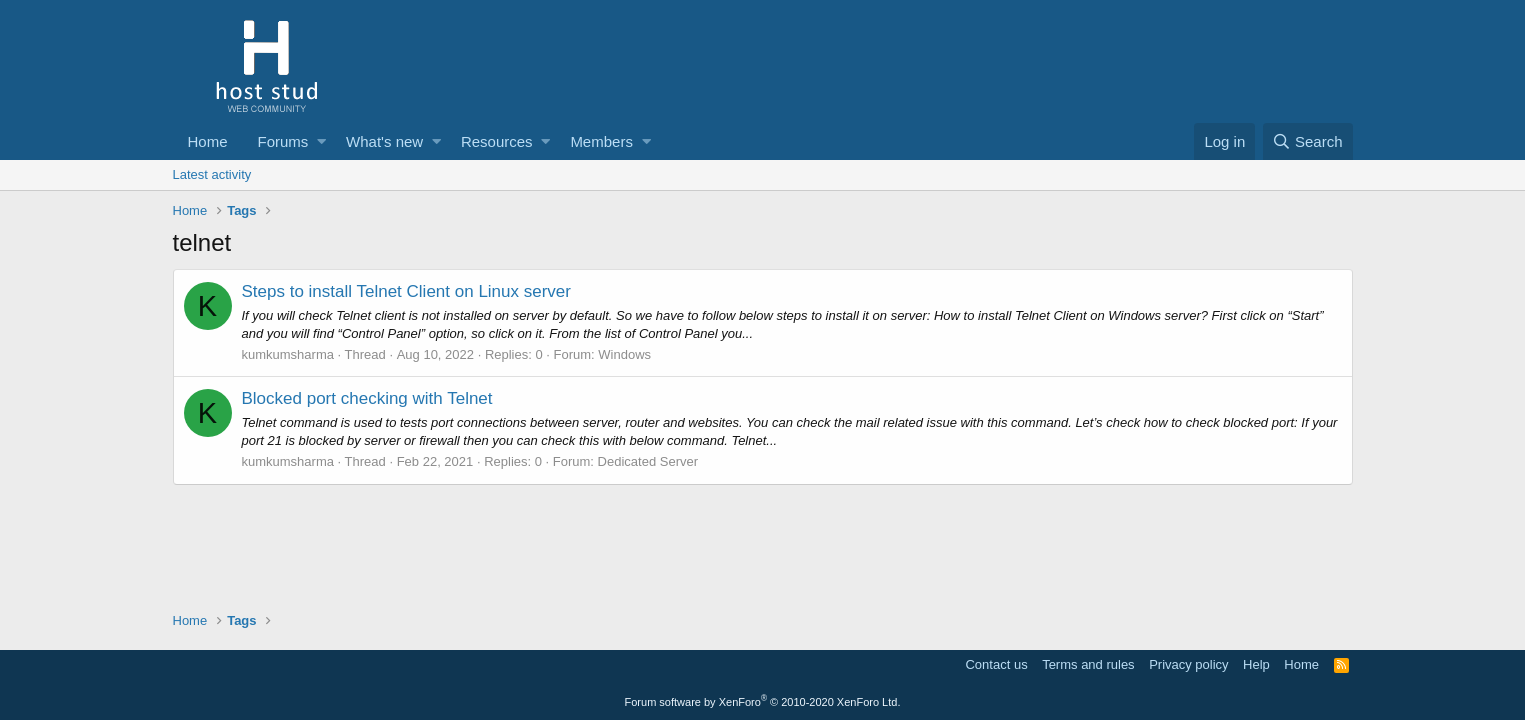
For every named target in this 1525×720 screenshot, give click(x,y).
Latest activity (212, 174)
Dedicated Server (648, 461)
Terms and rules (1088, 664)
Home (208, 141)
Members (601, 141)
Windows (624, 354)
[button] (321, 141)
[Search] (1308, 141)
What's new (384, 141)
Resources (497, 141)
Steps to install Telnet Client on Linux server (406, 291)
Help (1256, 664)
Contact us (996, 664)
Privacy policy (1188, 664)
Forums (283, 141)
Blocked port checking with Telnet (367, 398)
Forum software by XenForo (763, 702)
